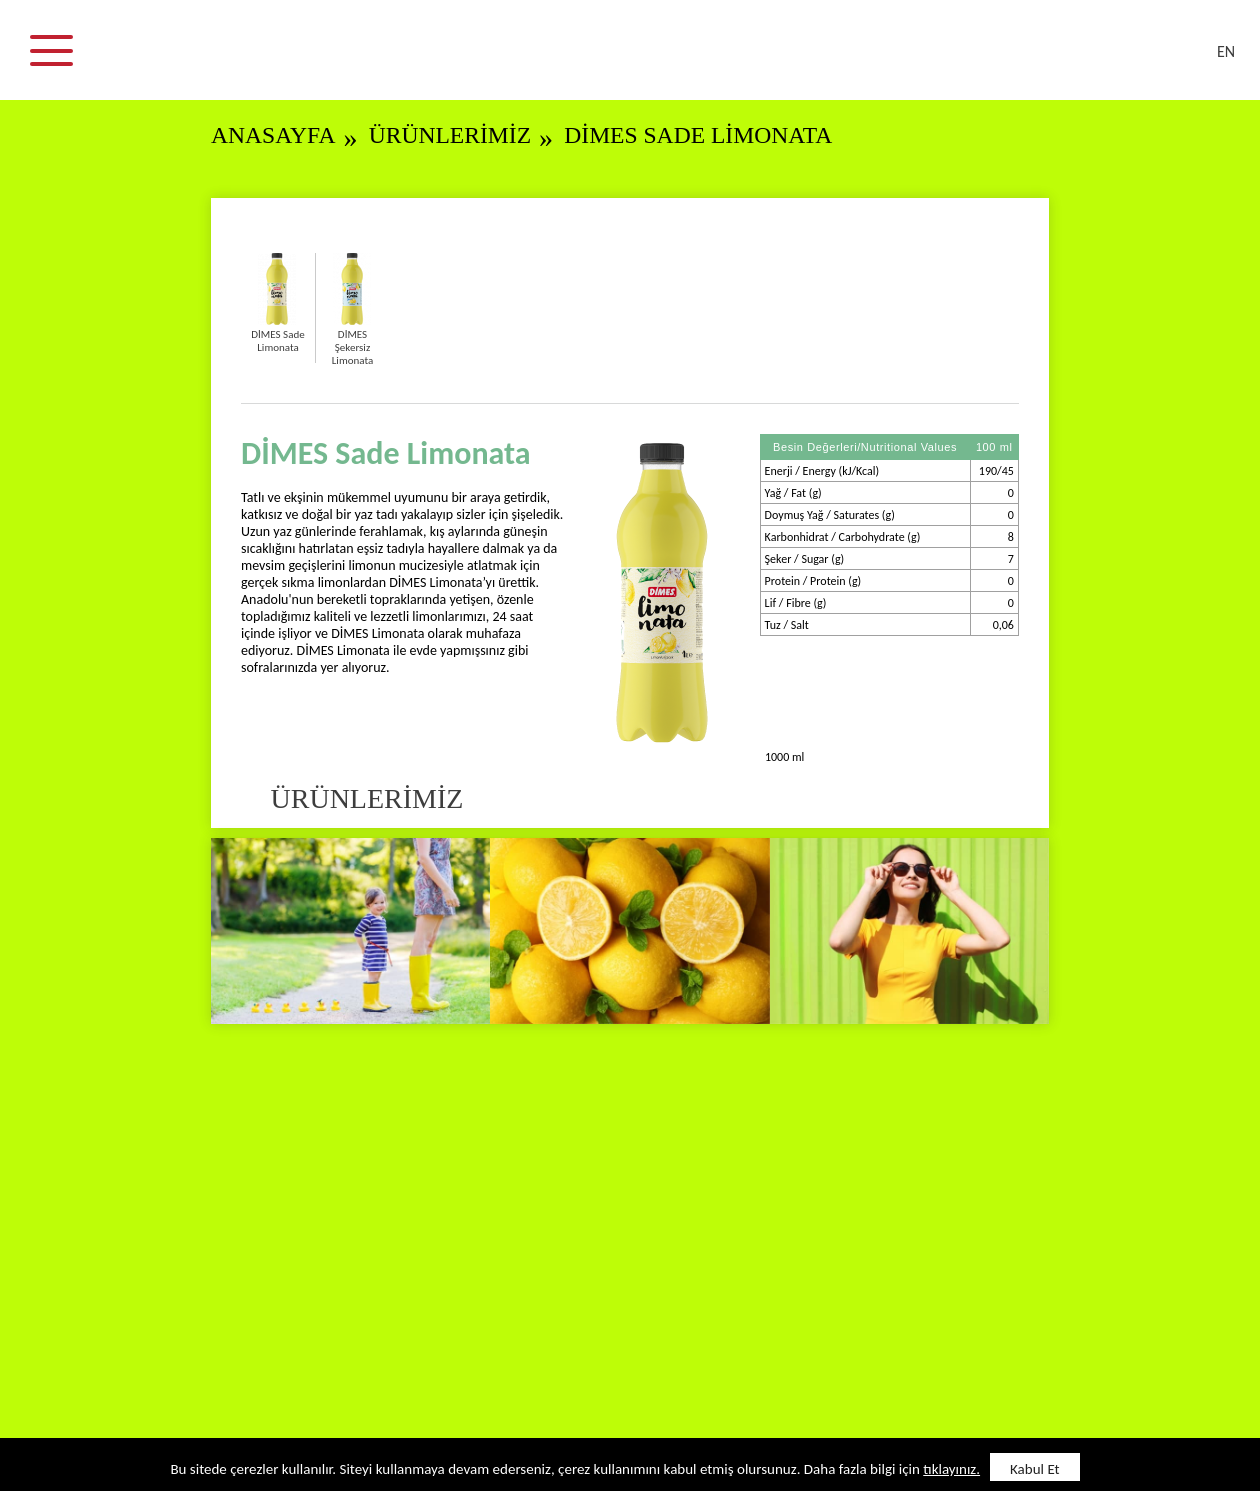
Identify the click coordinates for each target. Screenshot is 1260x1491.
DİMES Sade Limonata (724, 135)
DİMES (642, 60)
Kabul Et (1035, 1469)
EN (1226, 51)
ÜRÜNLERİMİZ (462, 135)
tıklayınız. (951, 1469)
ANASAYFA (277, 135)
